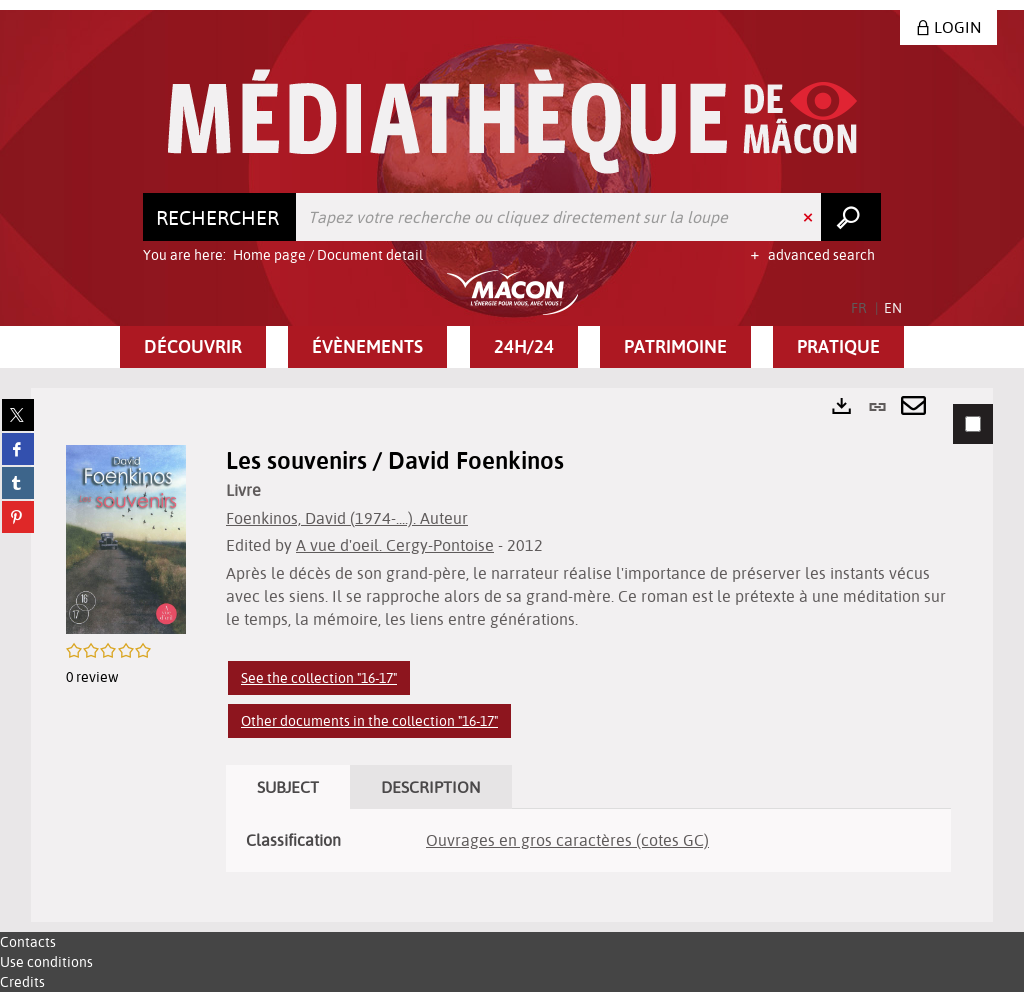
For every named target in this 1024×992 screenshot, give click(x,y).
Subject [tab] (288, 787)
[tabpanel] (512, 655)
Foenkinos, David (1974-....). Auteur (347, 518)
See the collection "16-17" (319, 678)
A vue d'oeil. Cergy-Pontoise (395, 545)
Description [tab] (431, 787)
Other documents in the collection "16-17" (369, 721)
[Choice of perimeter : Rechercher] (220, 217)
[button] (193, 347)
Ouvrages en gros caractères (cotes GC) (567, 840)
